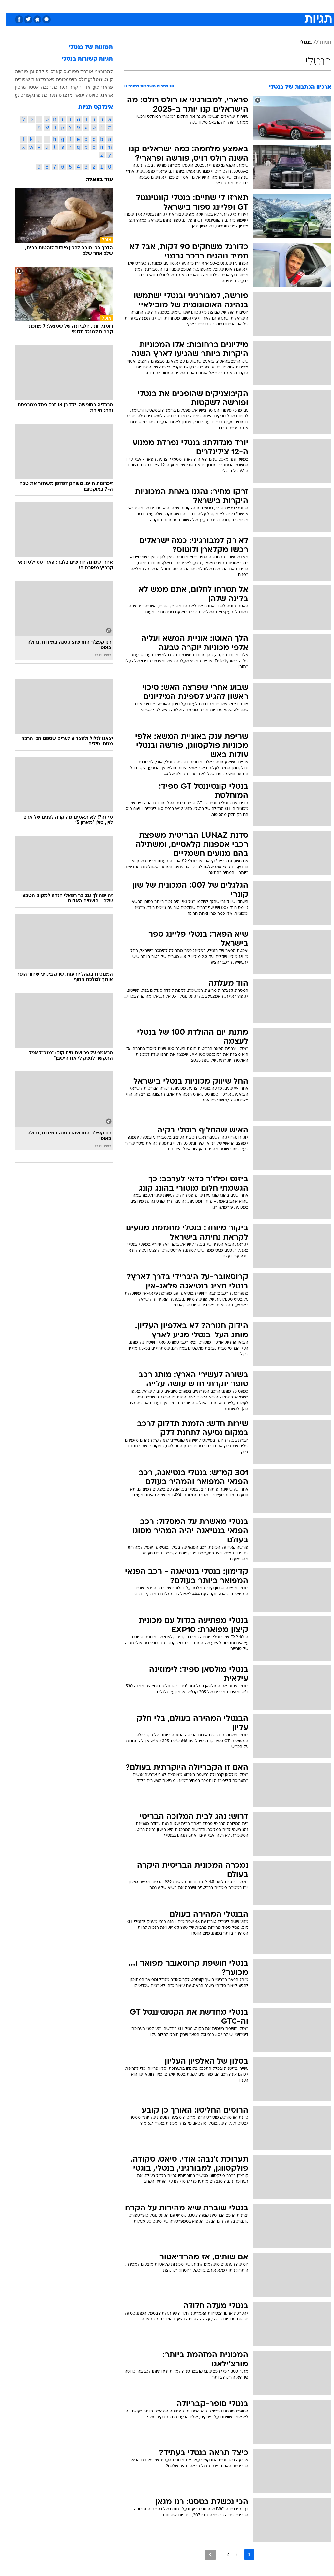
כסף (195, 6)
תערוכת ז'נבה (48, 87)
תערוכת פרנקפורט (32, 95)
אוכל (179, 6)
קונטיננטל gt (94, 79)
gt (11, 95)
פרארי (101, 87)
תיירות (139, 6)
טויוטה (86, 95)
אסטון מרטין (21, 87)
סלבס (212, 6)
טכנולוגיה (117, 6)
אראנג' (100, 95)
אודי (80, 87)
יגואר (73, 95)
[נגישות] (9, 6)
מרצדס (60, 95)
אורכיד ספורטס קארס (65, 71)
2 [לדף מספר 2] (221, 2554)
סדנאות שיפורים (24, 79)
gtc (89, 87)
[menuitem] (247, 6)
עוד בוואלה (93, 180)
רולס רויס (72, 79)
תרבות (231, 6)
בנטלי (299, 42)
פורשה (15, 71)
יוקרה (68, 87)
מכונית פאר (51, 79)
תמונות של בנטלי (85, 47)
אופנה (94, 6)
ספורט (251, 6)
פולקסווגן (32, 71)
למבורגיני (97, 71)
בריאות (160, 6)
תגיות (319, 42)
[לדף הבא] (204, 2555)
